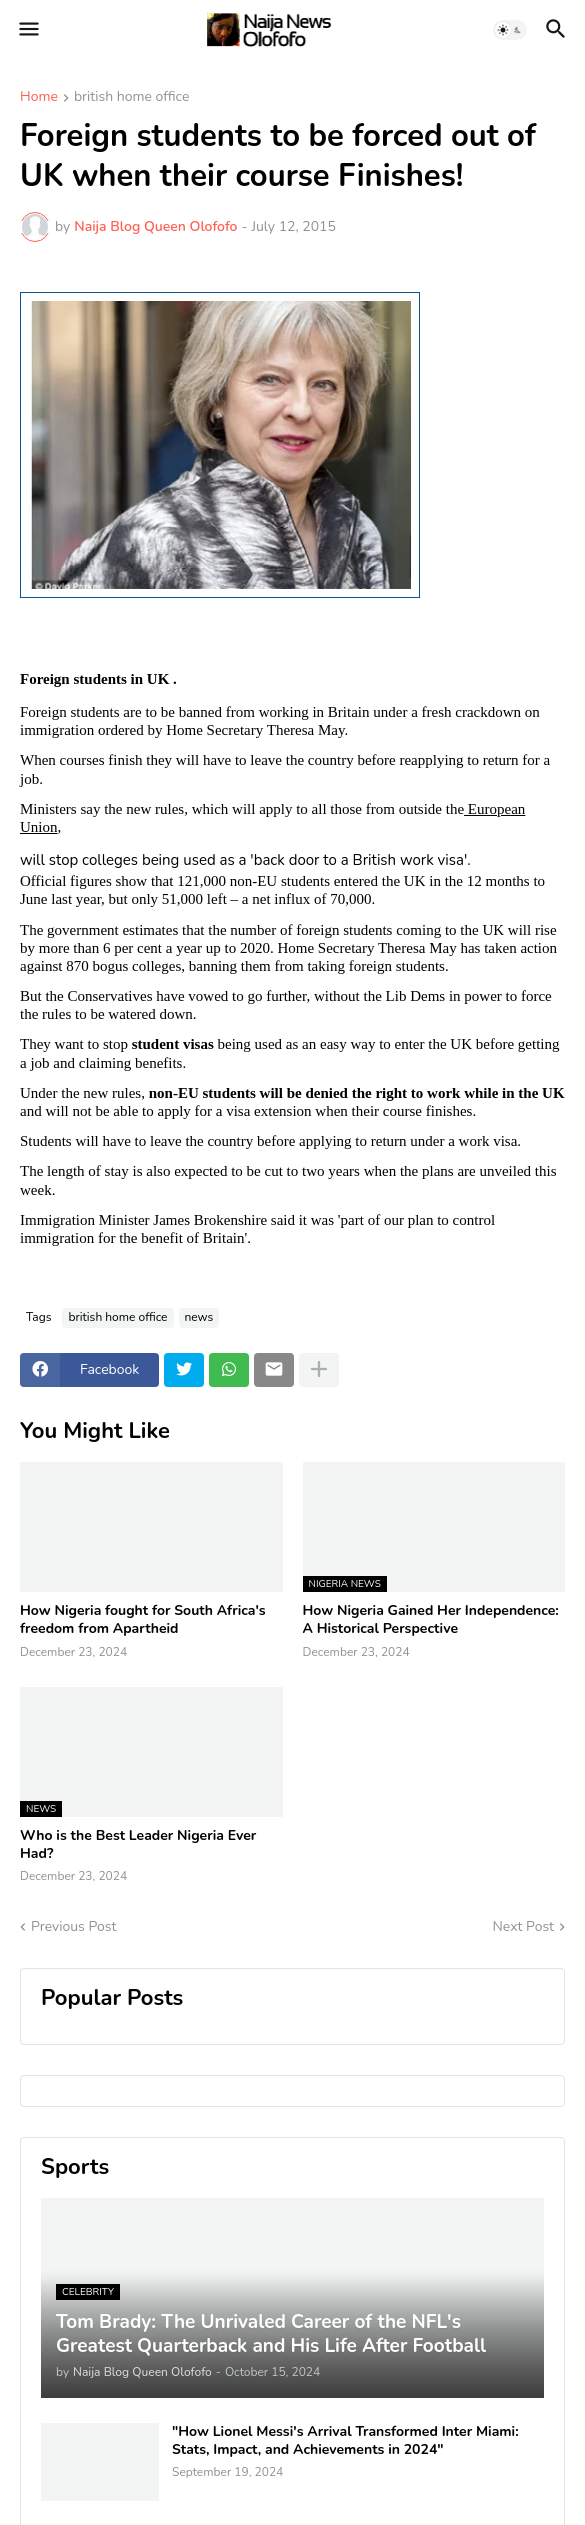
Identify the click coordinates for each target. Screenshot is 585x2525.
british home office (132, 98)
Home (39, 98)
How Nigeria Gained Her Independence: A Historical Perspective (431, 1620)
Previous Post (73, 1926)
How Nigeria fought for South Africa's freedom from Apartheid (143, 1620)
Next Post (523, 1926)
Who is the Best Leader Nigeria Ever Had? (138, 1845)
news (199, 1317)
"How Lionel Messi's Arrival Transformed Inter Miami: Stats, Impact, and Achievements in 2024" (345, 2441)
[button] (27, 30)
